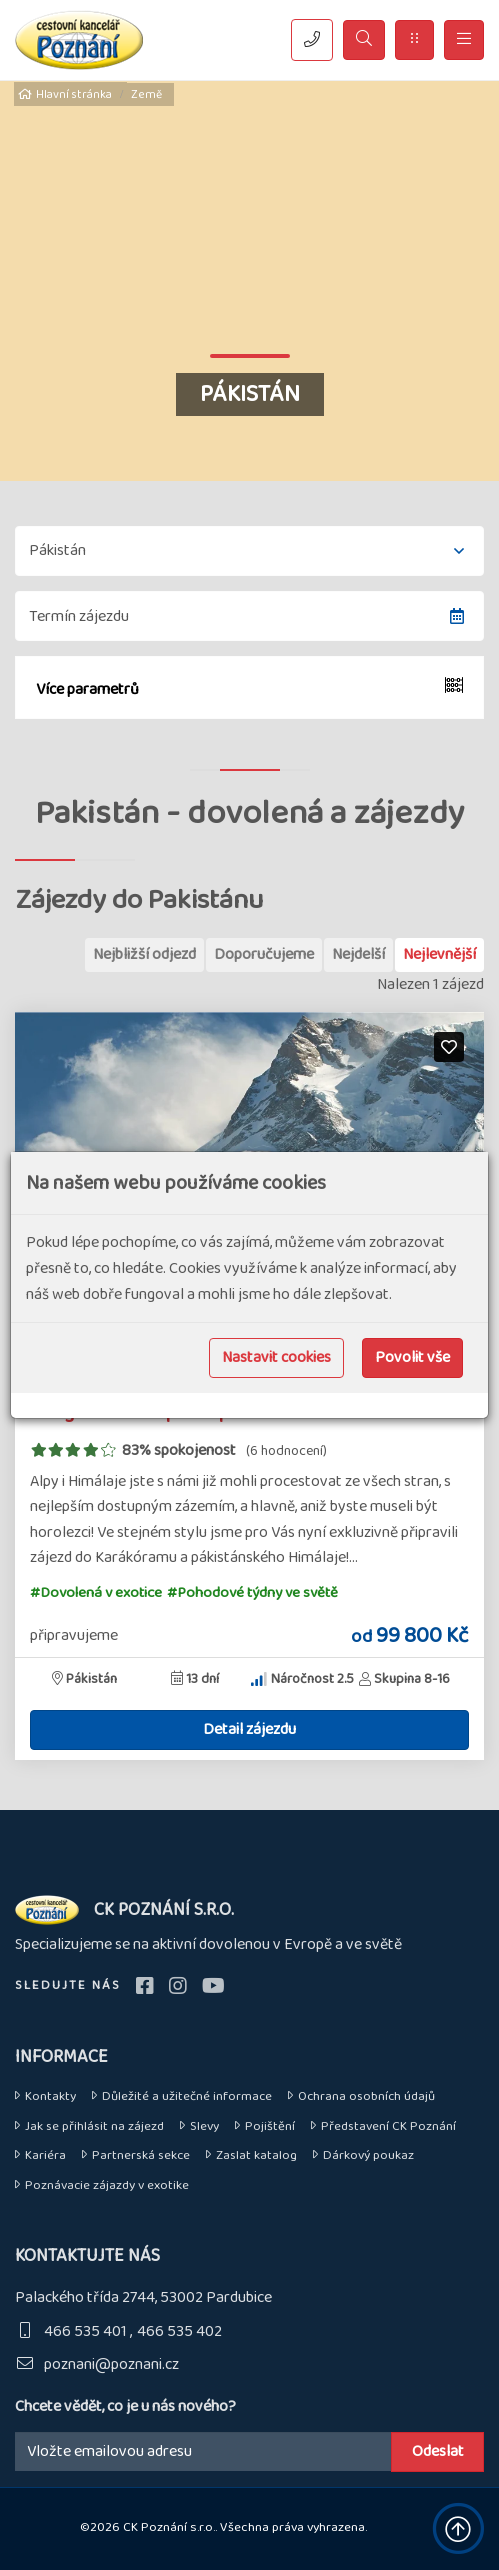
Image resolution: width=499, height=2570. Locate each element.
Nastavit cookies (276, 1357)
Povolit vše (412, 1357)
